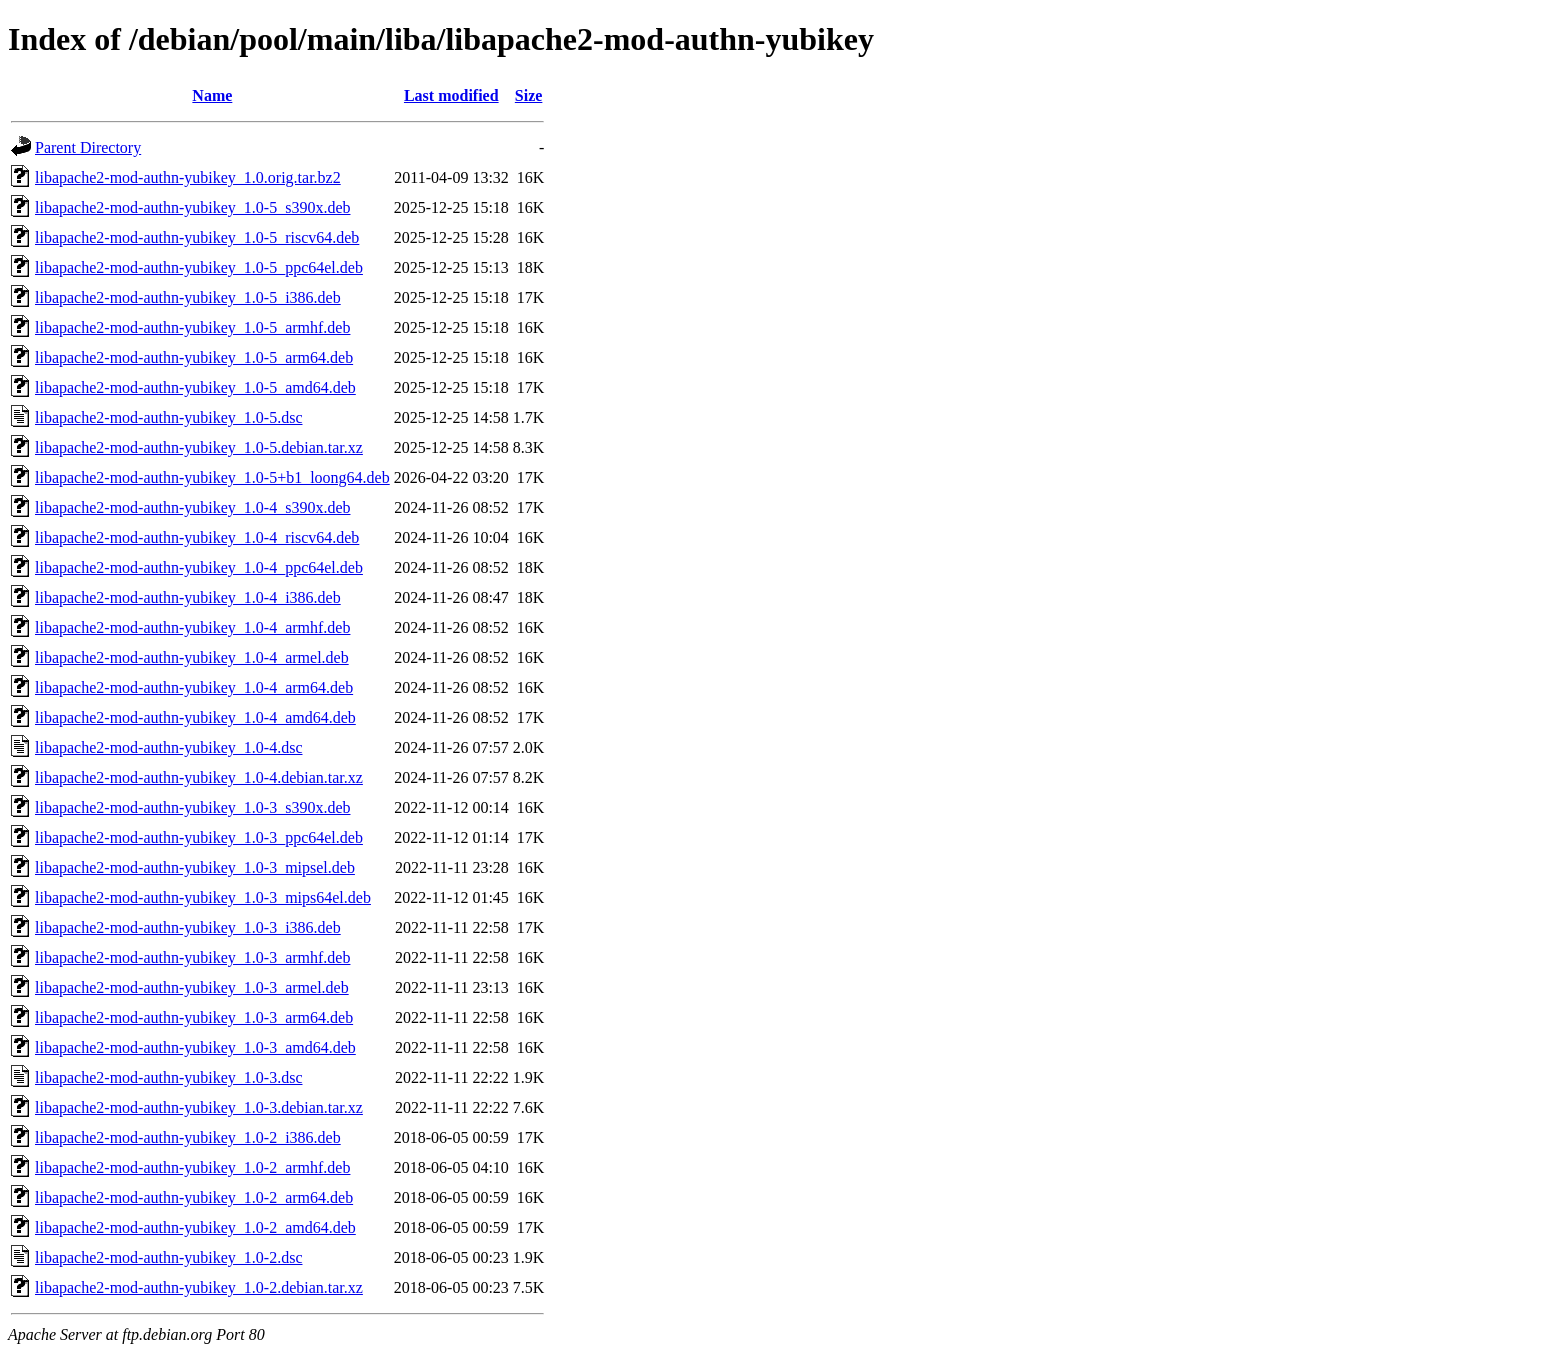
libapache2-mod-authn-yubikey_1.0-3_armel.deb (192, 987)
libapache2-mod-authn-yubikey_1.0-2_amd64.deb (195, 1227)
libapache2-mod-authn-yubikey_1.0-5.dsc (168, 417)
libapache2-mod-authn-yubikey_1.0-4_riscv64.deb (197, 537)
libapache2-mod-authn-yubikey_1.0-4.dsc (168, 747)
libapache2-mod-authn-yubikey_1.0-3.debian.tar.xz (199, 1107)
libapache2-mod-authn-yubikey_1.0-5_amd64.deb (195, 387)
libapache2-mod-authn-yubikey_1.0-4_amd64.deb (195, 717)
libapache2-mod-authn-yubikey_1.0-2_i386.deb (188, 1137)
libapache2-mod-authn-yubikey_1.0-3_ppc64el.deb (199, 837)
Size (529, 95)
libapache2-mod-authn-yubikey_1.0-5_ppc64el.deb (199, 267)
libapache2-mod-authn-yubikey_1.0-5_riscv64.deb (197, 237)
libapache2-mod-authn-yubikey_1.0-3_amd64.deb (195, 1047)
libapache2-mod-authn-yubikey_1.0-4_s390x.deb (192, 507)
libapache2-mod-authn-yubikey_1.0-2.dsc (168, 1257)
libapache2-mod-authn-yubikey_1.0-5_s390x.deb (192, 207)
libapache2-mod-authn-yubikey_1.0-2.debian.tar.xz (199, 1287)
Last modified (451, 95)
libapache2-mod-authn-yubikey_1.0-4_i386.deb (188, 597)
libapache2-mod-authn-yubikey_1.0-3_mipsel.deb (195, 867)
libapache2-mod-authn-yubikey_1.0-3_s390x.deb (192, 807)
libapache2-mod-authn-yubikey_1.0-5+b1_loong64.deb (212, 477)
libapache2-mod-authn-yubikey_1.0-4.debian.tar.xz (199, 777)
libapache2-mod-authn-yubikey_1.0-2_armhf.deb (192, 1167)
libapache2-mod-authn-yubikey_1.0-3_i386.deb (188, 927)
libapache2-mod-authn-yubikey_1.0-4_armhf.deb (192, 627)
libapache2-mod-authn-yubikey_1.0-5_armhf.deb (192, 327)
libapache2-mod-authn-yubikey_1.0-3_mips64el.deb (203, 897)
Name (212, 95)
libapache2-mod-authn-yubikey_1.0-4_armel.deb (192, 657)
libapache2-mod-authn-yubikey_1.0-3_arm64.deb (194, 1017)
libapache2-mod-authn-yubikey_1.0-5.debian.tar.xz (199, 447)
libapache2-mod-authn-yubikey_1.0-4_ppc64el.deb (199, 567)
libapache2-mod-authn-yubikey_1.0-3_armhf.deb (192, 957)
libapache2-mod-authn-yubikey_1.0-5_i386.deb (188, 297)
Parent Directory (88, 147)
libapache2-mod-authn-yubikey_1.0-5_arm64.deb (194, 357)
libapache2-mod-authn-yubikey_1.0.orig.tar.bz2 (188, 177)
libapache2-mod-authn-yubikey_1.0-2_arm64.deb (194, 1197)
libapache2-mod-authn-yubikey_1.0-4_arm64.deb (194, 687)
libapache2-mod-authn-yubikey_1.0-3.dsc (168, 1077)
